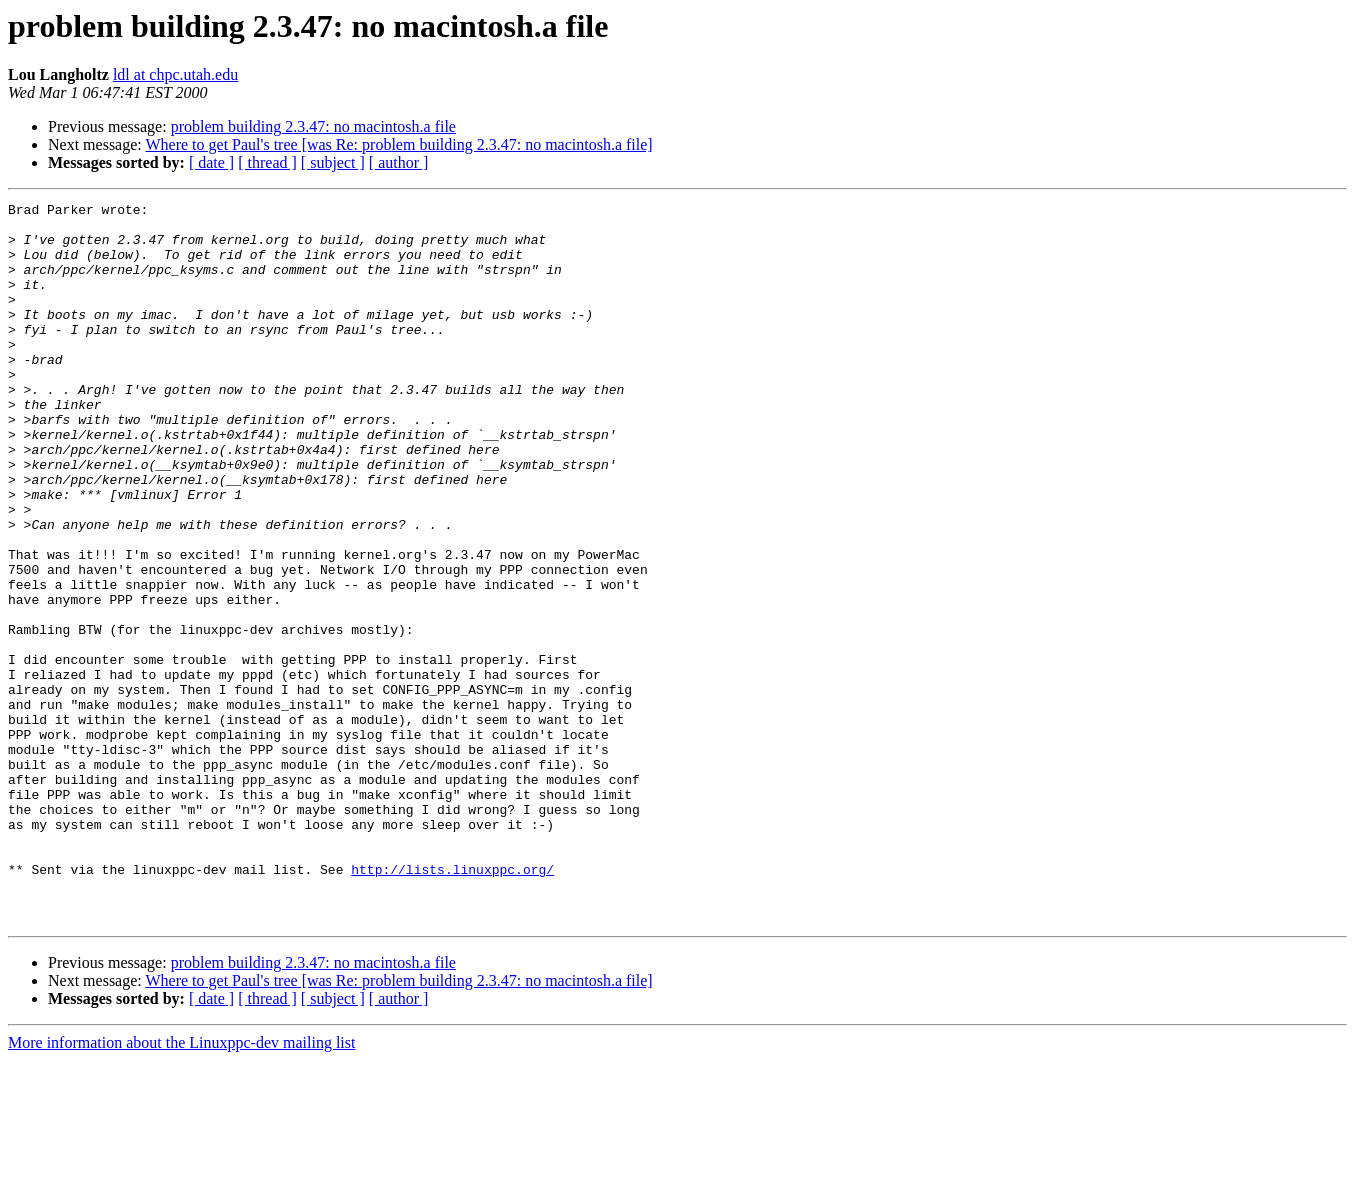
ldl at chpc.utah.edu (175, 74)
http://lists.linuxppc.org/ (452, 1004)
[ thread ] (267, 162)
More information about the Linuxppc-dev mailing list (181, 1186)
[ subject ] (333, 162)
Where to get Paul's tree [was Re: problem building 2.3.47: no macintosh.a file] (398, 144)
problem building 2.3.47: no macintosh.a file (313, 126)
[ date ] (211, 162)
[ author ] (399, 162)
